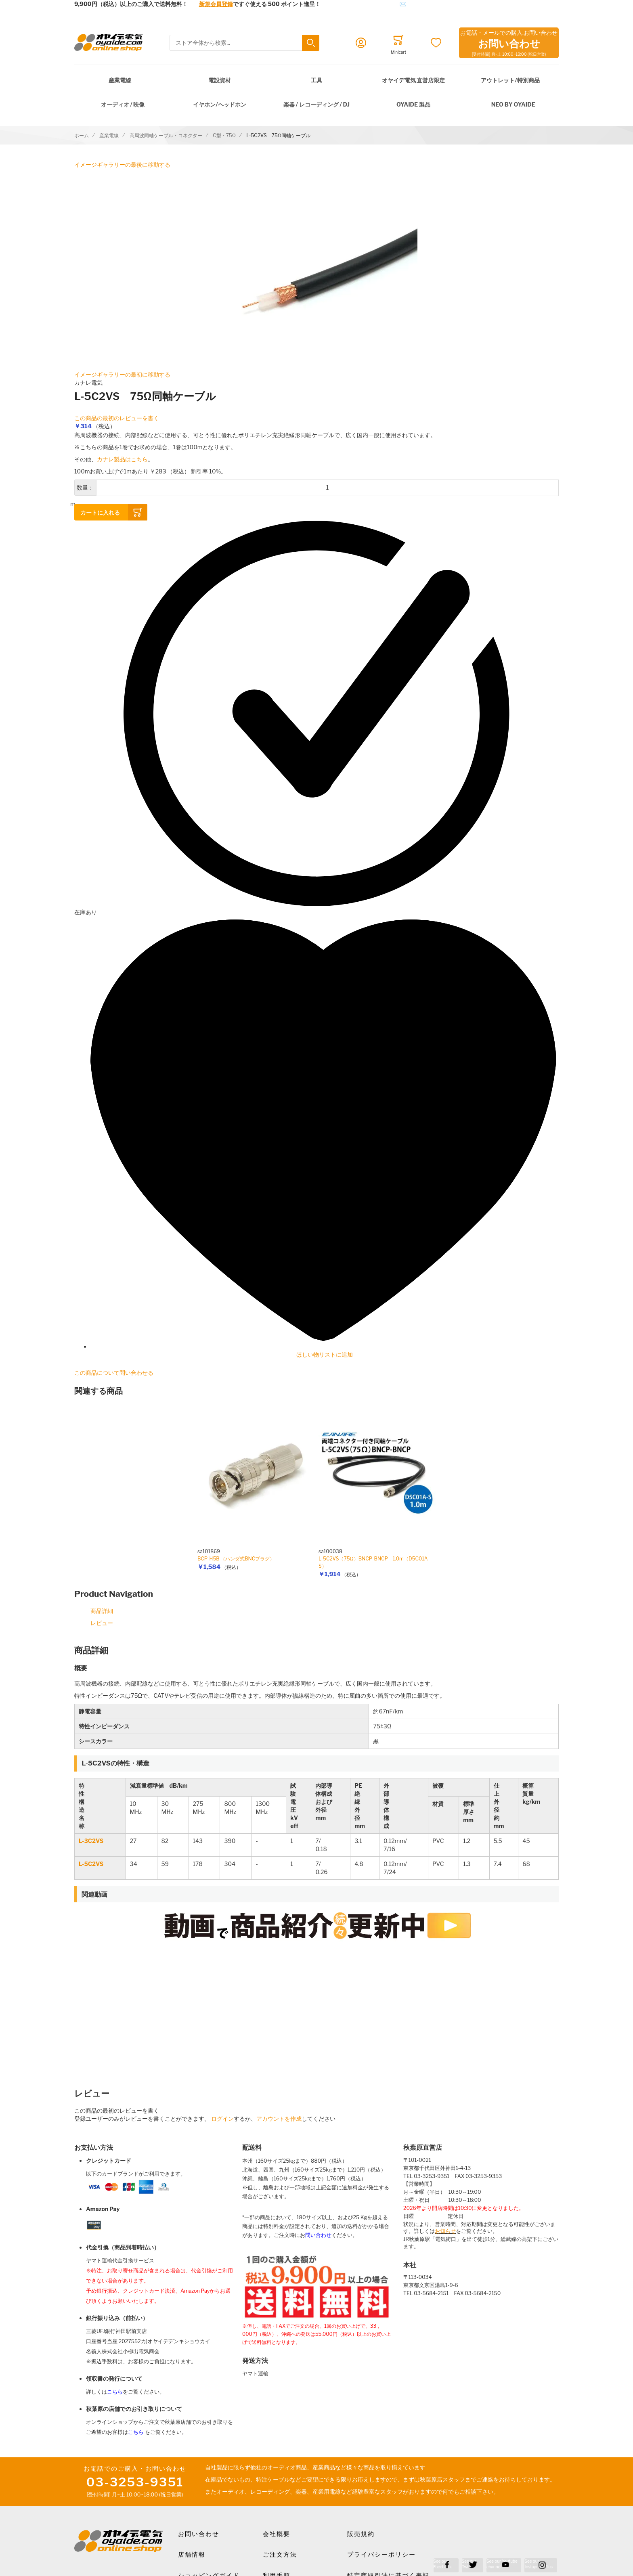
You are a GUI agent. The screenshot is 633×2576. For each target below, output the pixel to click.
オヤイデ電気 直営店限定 (413, 80)
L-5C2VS (91, 1863)
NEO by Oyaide (513, 104)
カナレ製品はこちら (122, 459)
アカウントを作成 (279, 2118)
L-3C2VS (91, 1840)
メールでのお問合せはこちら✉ (366, 3)
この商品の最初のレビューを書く (116, 418)
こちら (115, 2392)
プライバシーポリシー (381, 2554)
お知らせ (445, 2231)
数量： (85, 487)
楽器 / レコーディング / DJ (316, 104)
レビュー (101, 1622)
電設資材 (219, 80)
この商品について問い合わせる (113, 1372)
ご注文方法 (280, 2554)
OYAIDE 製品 (413, 104)
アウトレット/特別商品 (510, 80)
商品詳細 (101, 1610)
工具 (316, 80)
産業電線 (120, 80)
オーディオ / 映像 (123, 104)
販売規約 (361, 2534)
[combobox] (244, 43)
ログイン (222, 2118)
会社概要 (276, 2534)
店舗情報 (191, 2554)
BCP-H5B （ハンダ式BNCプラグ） (236, 1559)
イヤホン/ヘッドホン (219, 104)
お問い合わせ (198, 2534)
